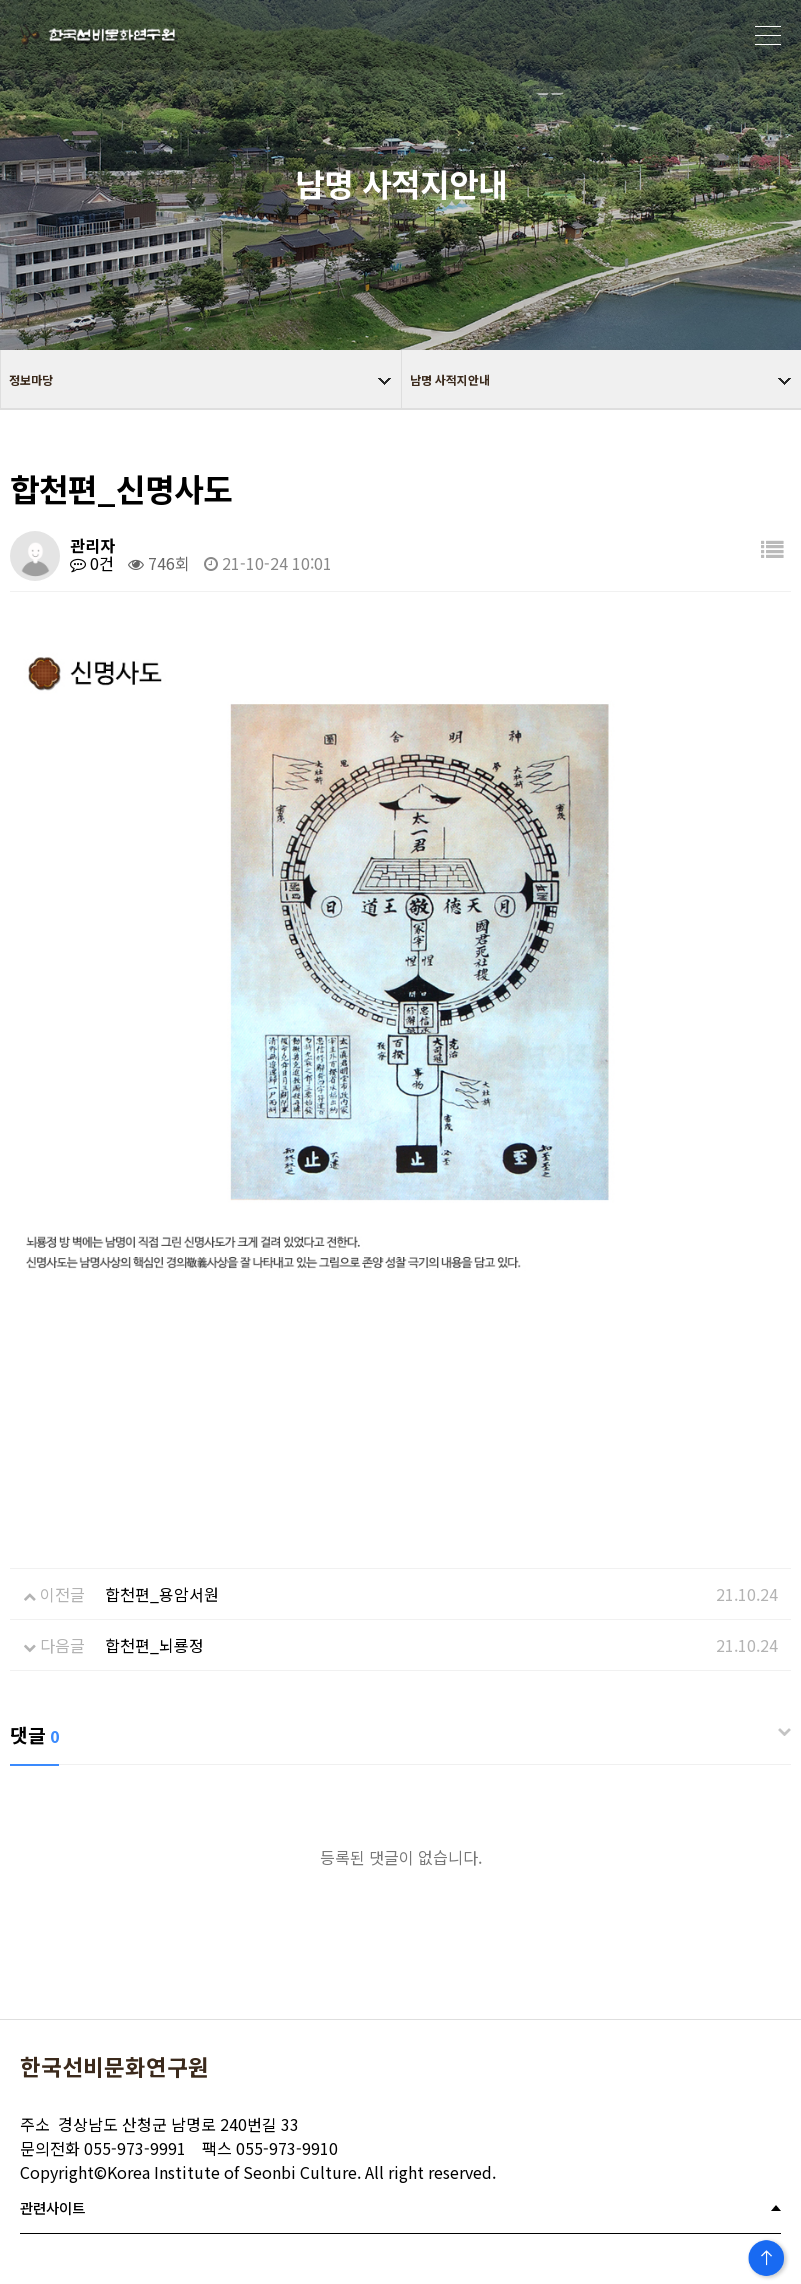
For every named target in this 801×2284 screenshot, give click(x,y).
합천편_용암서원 (162, 1594)
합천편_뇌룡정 (154, 1645)
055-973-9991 (103, 2148)
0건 (92, 563)
